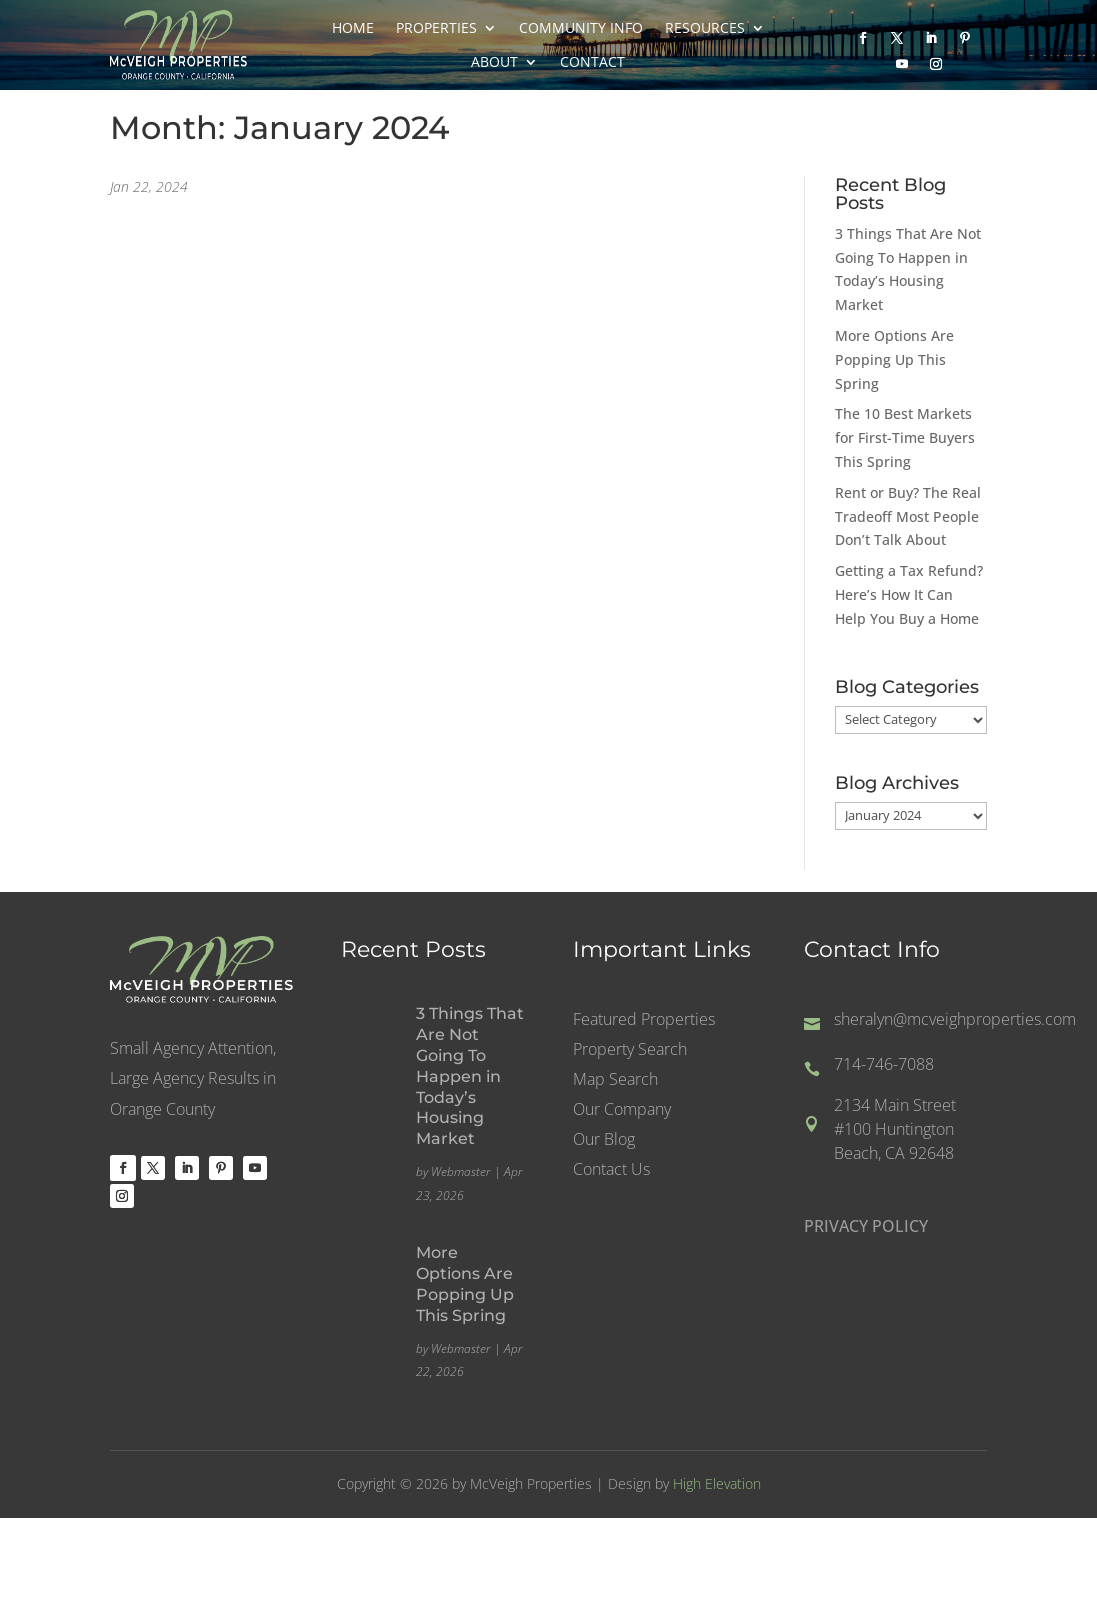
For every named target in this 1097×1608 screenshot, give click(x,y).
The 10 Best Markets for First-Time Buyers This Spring (905, 437)
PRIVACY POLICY (866, 1226)
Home (353, 28)
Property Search (630, 1051)
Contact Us (611, 1171)
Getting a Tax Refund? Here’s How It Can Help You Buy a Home (909, 594)
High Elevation (717, 1483)
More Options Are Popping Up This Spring (894, 359)
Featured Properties (644, 1021)
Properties (436, 28)
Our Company (622, 1111)
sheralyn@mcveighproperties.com (955, 1019)
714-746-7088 (884, 1064)
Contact (592, 62)
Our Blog (604, 1141)
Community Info (581, 28)
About (494, 62)
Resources (705, 28)
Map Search (615, 1081)
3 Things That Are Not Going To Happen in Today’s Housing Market (470, 1076)
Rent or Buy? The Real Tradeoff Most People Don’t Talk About (908, 516)
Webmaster (461, 1171)
